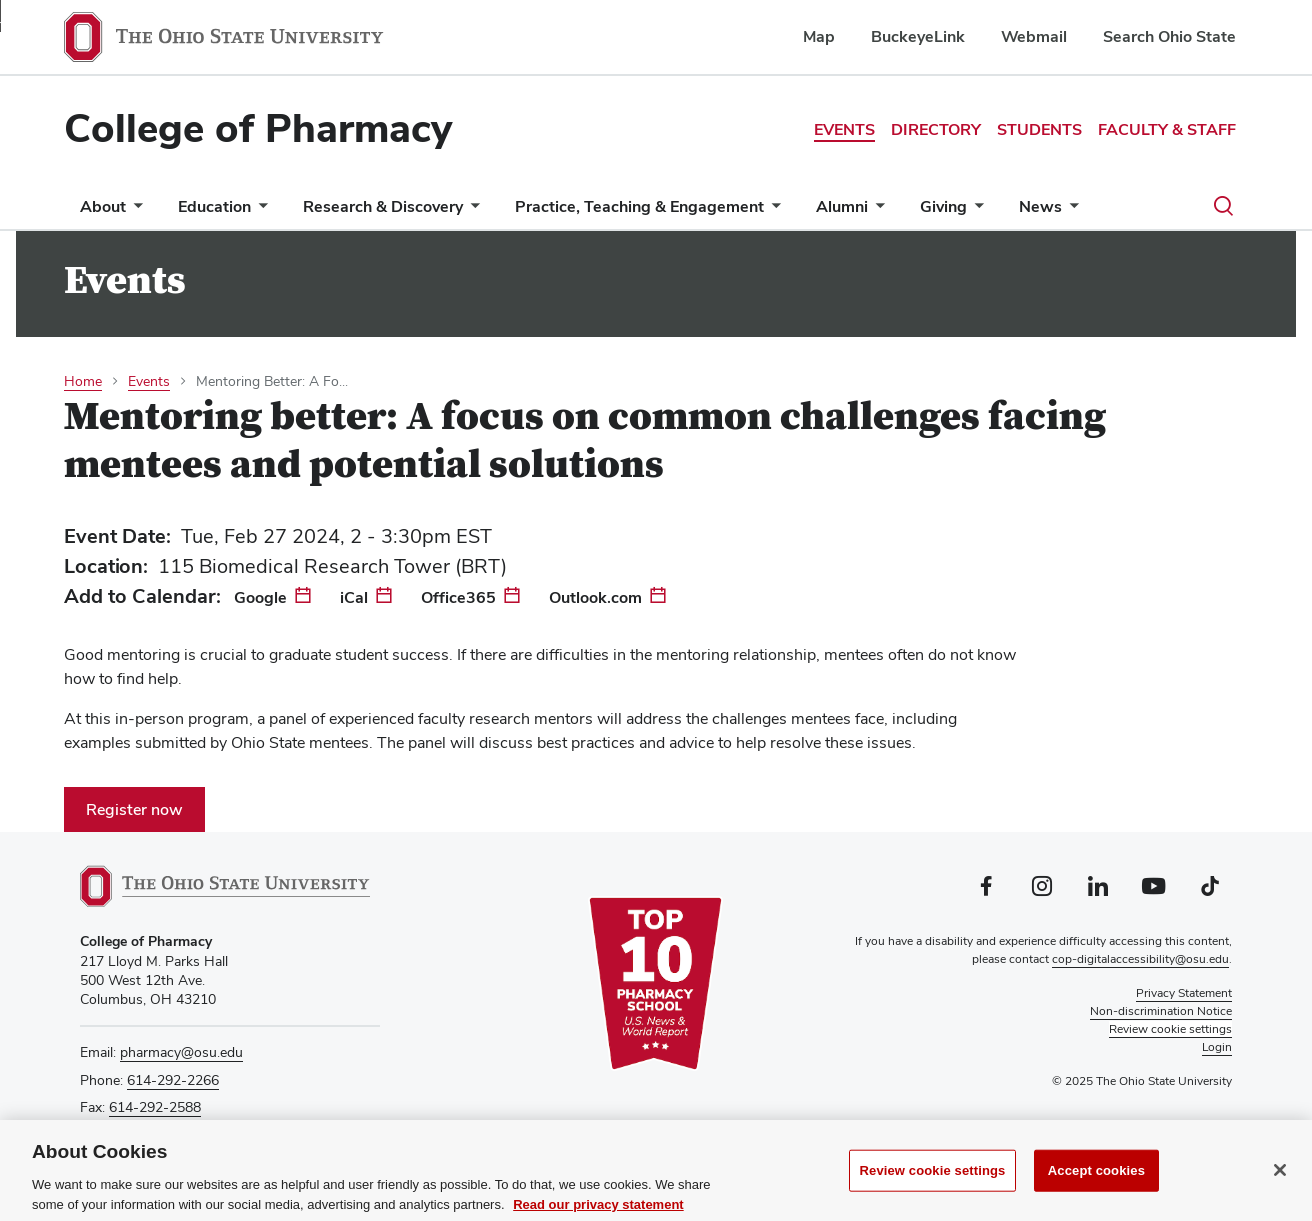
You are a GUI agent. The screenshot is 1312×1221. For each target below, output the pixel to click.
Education (214, 206)
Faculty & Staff (1167, 129)
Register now (134, 809)
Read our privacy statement (598, 1211)
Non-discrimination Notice (1161, 1011)
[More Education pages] (259, 211)
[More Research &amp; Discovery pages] (471, 211)
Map (819, 36)
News (1040, 206)
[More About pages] (134, 211)
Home (83, 381)
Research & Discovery (383, 206)
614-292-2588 (155, 1107)
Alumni (842, 206)
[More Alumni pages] (876, 211)
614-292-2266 (173, 1080)
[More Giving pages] (975, 211)
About (103, 206)
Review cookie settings (933, 1177)
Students (1039, 129)
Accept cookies (1096, 1177)
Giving (943, 206)
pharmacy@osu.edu (181, 1052)
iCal (354, 597)
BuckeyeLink (918, 36)
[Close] (1280, 1177)
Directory (936, 129)
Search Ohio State (1169, 36)
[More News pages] (1070, 211)
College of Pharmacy (258, 128)
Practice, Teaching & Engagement (639, 206)
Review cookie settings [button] (1170, 1029)
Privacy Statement (1184, 993)
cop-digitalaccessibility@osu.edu (1140, 959)
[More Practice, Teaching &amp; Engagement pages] (772, 211)
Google (260, 597)
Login (1217, 1047)
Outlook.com (595, 597)
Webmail (1034, 36)
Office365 (458, 597)
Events (844, 129)
